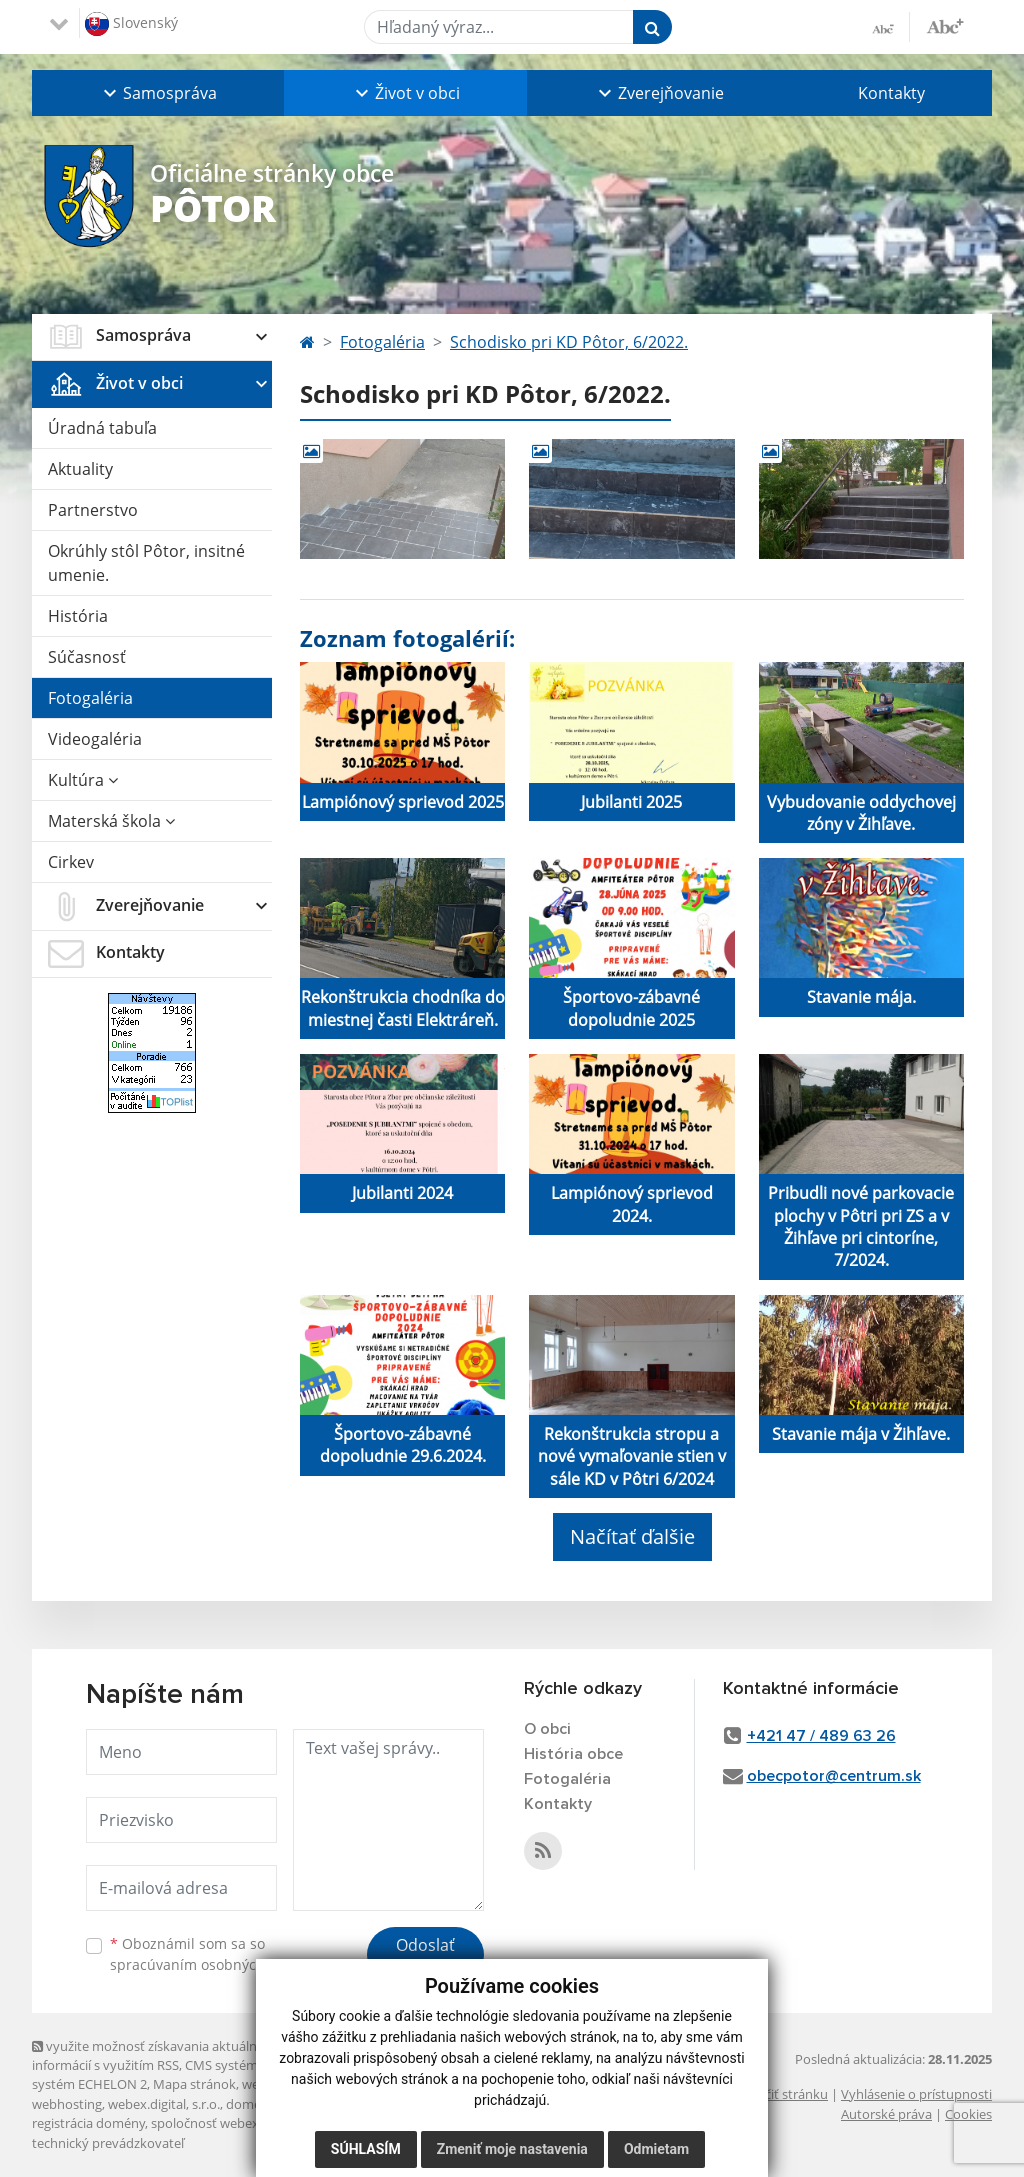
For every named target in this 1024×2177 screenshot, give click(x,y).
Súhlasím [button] (366, 2149)
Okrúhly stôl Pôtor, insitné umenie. (146, 563)
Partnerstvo (93, 510)
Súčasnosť (87, 657)
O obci (547, 1729)
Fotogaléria (90, 698)
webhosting (67, 2104)
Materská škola (111, 821)
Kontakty (891, 93)
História (78, 616)
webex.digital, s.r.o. (164, 2104)
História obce (573, 1754)
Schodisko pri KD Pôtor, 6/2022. (569, 342)
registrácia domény (88, 2123)
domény (250, 2104)
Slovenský (131, 24)
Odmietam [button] (656, 2149)
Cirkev (71, 862)
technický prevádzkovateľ (108, 2143)
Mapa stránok (194, 2084)
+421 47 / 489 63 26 (821, 1736)
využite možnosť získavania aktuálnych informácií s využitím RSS (155, 2055)
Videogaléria (95, 739)
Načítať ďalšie (632, 1536)
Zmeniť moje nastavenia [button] (512, 2149)
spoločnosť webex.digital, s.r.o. (241, 2123)
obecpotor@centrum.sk (834, 1776)
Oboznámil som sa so (212, 1954)
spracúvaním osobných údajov (212, 1964)
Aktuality (80, 469)
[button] (158, 93)
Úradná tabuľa (102, 428)
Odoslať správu (425, 1957)
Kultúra (83, 780)
